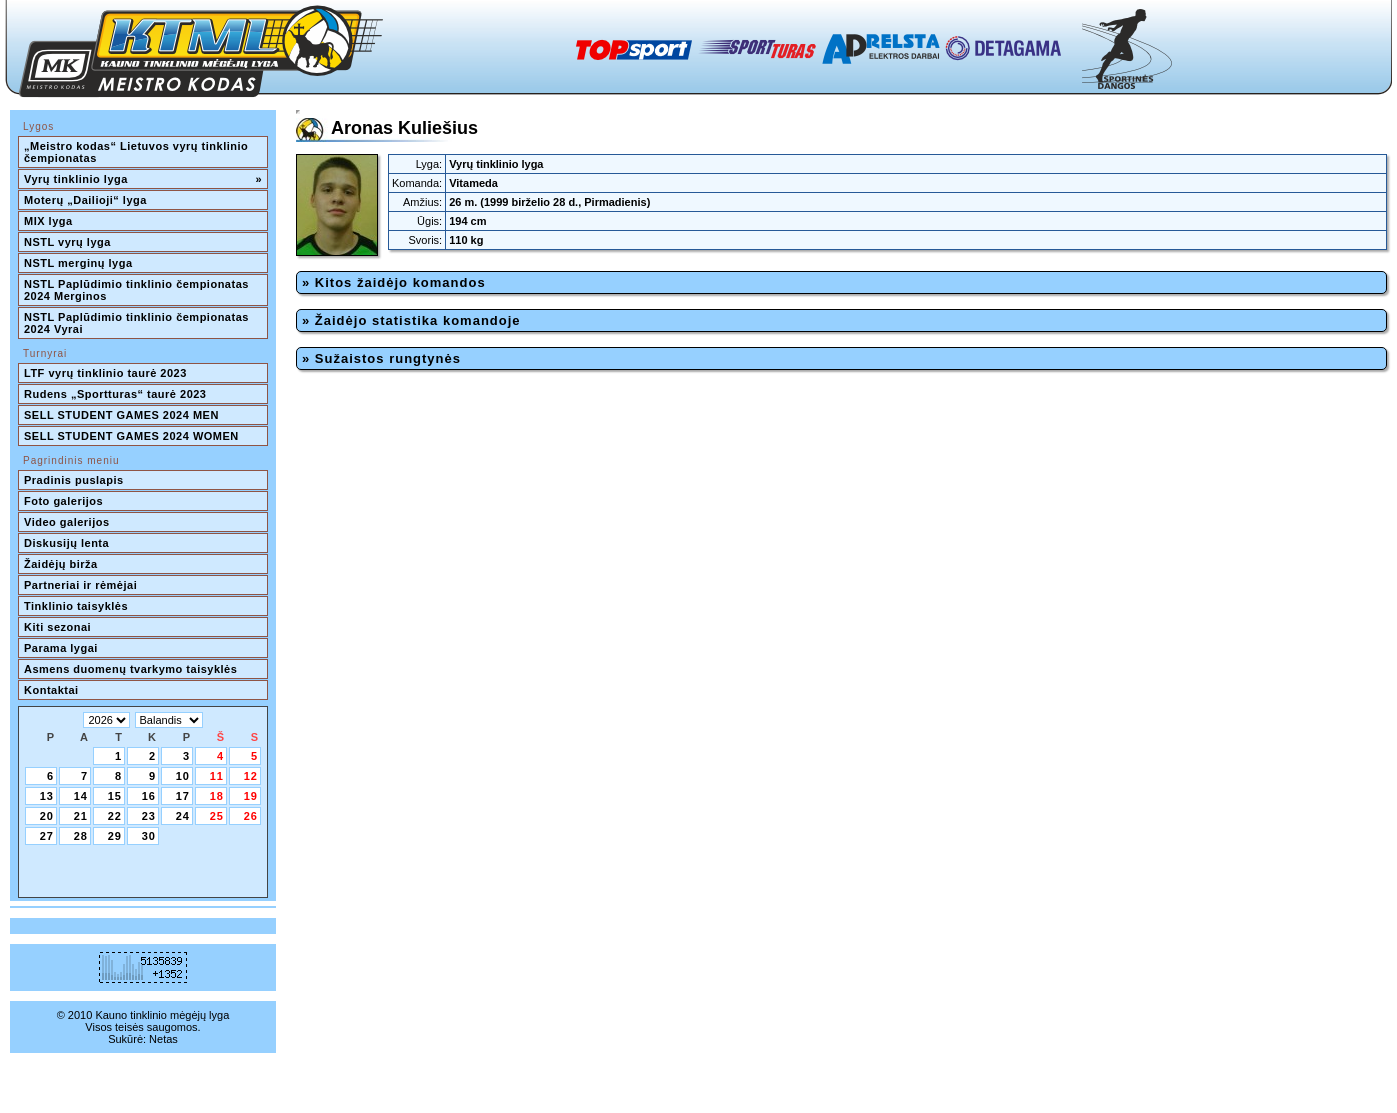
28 (81, 836)
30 (149, 836)
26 (251, 816)
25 (217, 816)
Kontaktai (51, 690)
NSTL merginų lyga (78, 263)
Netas (163, 1039)
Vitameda (473, 183)
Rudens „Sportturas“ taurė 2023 (115, 394)
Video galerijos (67, 522)
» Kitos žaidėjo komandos (394, 282)
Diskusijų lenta (66, 543)
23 (149, 816)
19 (251, 796)
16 (149, 796)
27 (47, 836)
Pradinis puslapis (74, 480)
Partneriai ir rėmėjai (80, 585)
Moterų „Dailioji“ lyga (85, 200)
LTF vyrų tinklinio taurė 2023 (105, 373)
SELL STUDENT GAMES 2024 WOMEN (131, 436)
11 (217, 776)
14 (81, 796)
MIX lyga (48, 221)
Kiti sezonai (57, 627)
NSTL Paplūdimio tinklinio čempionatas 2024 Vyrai (138, 323)
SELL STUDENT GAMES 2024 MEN (121, 415)
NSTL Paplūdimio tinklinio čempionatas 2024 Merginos (138, 290)
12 (251, 776)
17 (183, 796)
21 (81, 816)
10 (183, 776)
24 (183, 816)
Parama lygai (61, 648)
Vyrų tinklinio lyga (143, 179)
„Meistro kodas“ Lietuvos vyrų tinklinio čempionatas (138, 152)
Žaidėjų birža (61, 564)
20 (47, 816)
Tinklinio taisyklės (76, 606)
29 (115, 836)
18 (217, 796)
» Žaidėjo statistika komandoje (411, 320)
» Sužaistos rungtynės (381, 358)
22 (115, 816)
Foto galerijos (63, 501)
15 (115, 796)
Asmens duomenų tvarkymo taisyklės (130, 669)
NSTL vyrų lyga (67, 242)
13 (47, 796)
